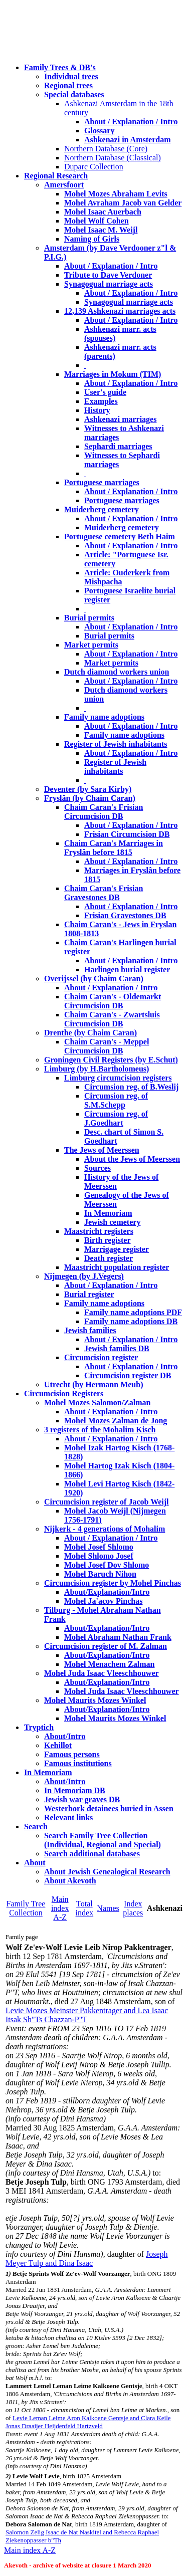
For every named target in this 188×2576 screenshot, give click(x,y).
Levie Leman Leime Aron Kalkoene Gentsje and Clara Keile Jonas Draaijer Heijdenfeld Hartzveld (88, 2422)
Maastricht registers (98, 1231)
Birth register (107, 1240)
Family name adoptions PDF (133, 1312)
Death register (108, 1258)
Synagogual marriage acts (108, 284)
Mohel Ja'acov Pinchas (103, 1601)
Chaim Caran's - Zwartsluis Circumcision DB (112, 1019)
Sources (97, 1168)
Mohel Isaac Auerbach (102, 211)
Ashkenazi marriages (120, 419)
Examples (101, 401)
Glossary (99, 130)
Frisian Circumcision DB (126, 834)
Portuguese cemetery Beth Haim (119, 536)
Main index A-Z (60, 1908)
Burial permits (89, 617)
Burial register (89, 1294)
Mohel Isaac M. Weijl (100, 230)
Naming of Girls (91, 239)
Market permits (91, 644)
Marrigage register (116, 1249)
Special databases (74, 94)
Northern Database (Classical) (112, 157)
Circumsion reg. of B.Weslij (131, 1087)
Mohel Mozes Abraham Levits (115, 193)
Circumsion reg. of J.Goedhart (116, 1118)
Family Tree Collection (26, 1908)
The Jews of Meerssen (101, 1150)
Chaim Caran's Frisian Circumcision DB (103, 811)
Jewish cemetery (112, 1222)
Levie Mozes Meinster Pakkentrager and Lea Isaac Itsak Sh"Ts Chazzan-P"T (87, 2015)
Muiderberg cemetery (101, 509)
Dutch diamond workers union (116, 672)
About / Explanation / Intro (130, 121)
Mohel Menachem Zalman (109, 1664)
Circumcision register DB (127, 1375)
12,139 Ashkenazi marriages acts (119, 311)
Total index (85, 1908)
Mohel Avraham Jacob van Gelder (122, 202)
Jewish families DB (116, 1348)
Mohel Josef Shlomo (98, 1547)
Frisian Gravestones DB (125, 915)
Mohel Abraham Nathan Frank (117, 1637)
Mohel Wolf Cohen (96, 221)
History (97, 410)
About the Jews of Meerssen (132, 1159)
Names (108, 1908)
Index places (133, 1908)
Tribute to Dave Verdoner (108, 275)
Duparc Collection (93, 166)
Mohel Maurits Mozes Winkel (115, 1718)
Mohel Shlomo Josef (98, 1556)
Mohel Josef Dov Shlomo (106, 1565)
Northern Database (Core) (105, 148)
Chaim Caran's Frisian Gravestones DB (103, 893)
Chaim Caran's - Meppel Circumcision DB (106, 1046)
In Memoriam (108, 1213)
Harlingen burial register (127, 969)
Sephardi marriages (118, 446)
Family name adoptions (104, 717)
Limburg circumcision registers (118, 1078)
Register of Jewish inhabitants (115, 744)
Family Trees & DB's (60, 67)
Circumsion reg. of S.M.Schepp (116, 1100)
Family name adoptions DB (130, 1321)
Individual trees (71, 76)
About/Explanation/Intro (106, 1592)
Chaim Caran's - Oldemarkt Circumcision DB (112, 1001)
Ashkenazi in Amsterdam (127, 139)
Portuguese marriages (101, 482)
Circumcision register (101, 1357)
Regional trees (68, 85)
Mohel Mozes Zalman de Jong (115, 1420)
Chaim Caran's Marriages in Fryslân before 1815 (113, 847)
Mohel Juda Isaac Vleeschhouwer (121, 1691)
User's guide (105, 392)
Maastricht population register (116, 1267)
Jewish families (90, 1330)
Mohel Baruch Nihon (100, 1574)
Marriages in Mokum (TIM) (112, 374)
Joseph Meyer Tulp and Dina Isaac (87, 2258)
